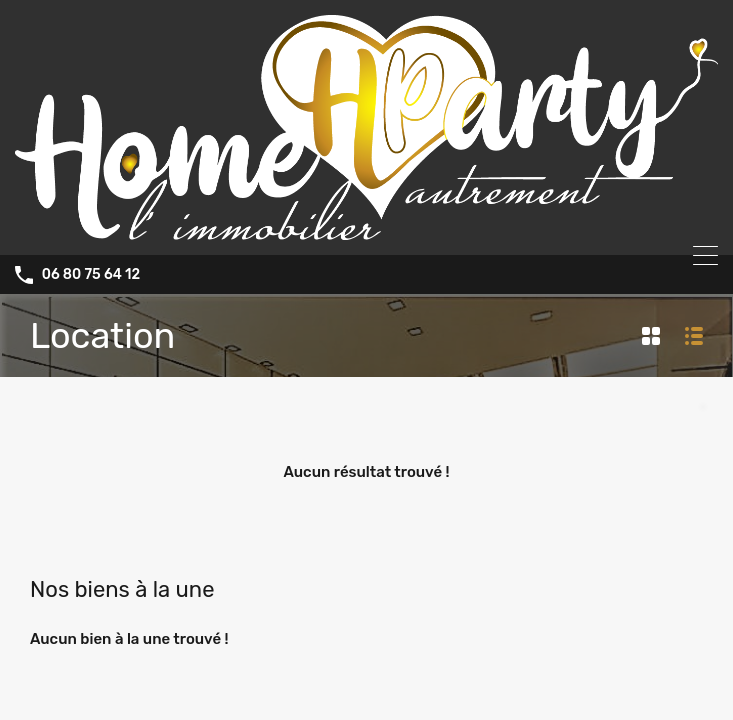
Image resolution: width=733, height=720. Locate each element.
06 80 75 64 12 (91, 275)
